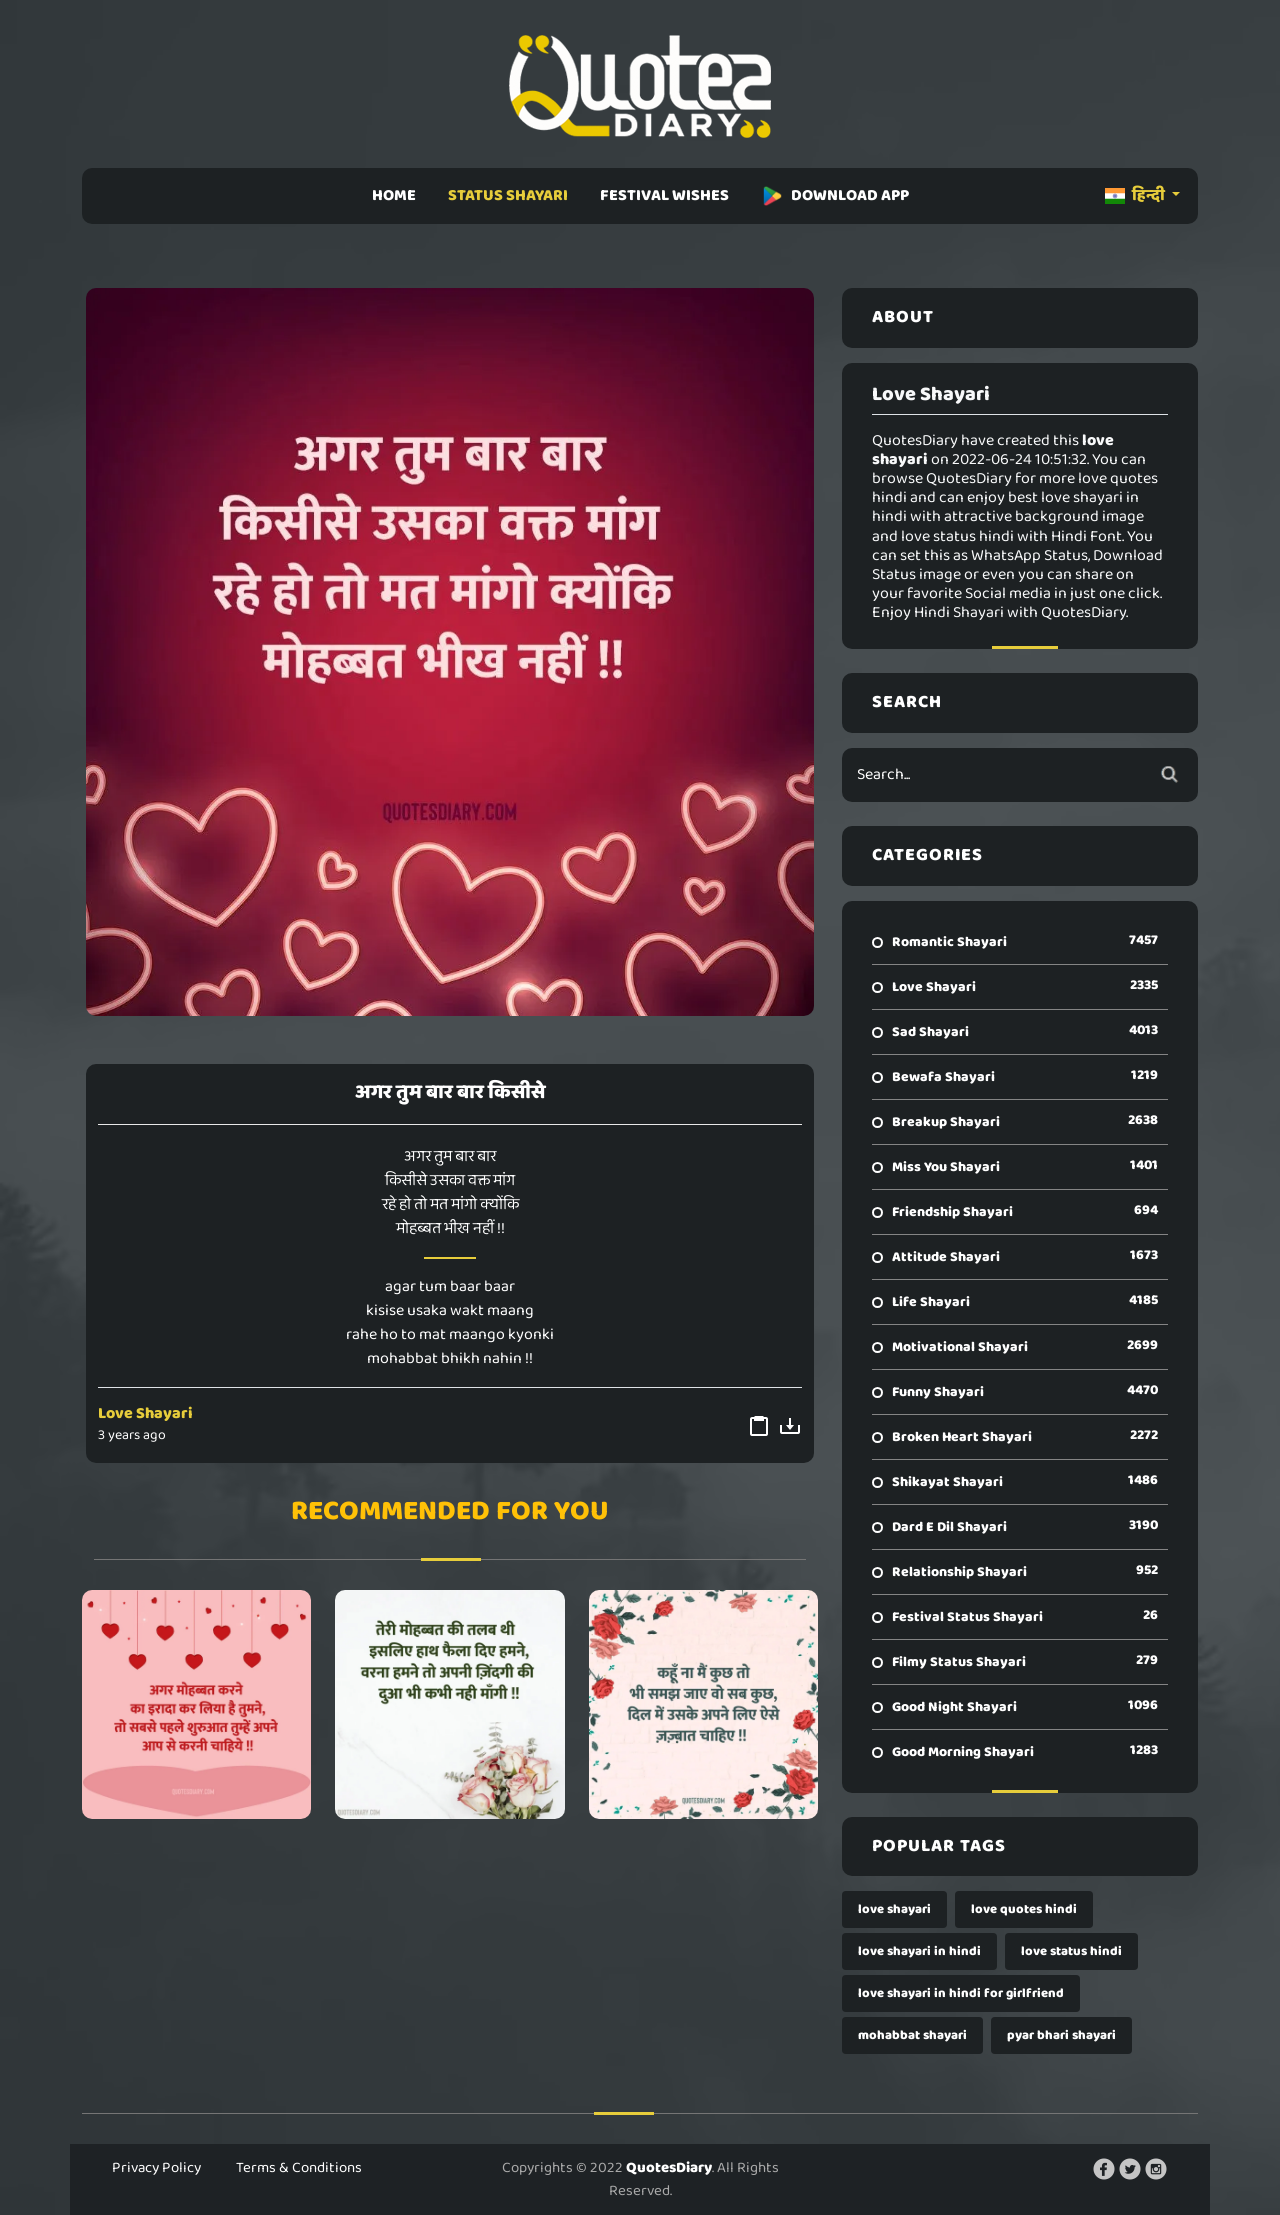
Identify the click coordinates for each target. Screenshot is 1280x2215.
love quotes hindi (1024, 1909)
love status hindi (1071, 1951)
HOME (394, 195)
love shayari (894, 1909)
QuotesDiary (669, 2168)
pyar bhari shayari (1061, 2035)
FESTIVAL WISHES (664, 195)
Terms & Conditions (299, 2168)
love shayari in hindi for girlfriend (961, 1993)
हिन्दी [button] (1136, 195)
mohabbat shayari (912, 2035)
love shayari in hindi (919, 1951)
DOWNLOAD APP (835, 195)
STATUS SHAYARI (508, 195)
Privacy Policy (156, 2168)
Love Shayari (145, 1413)
